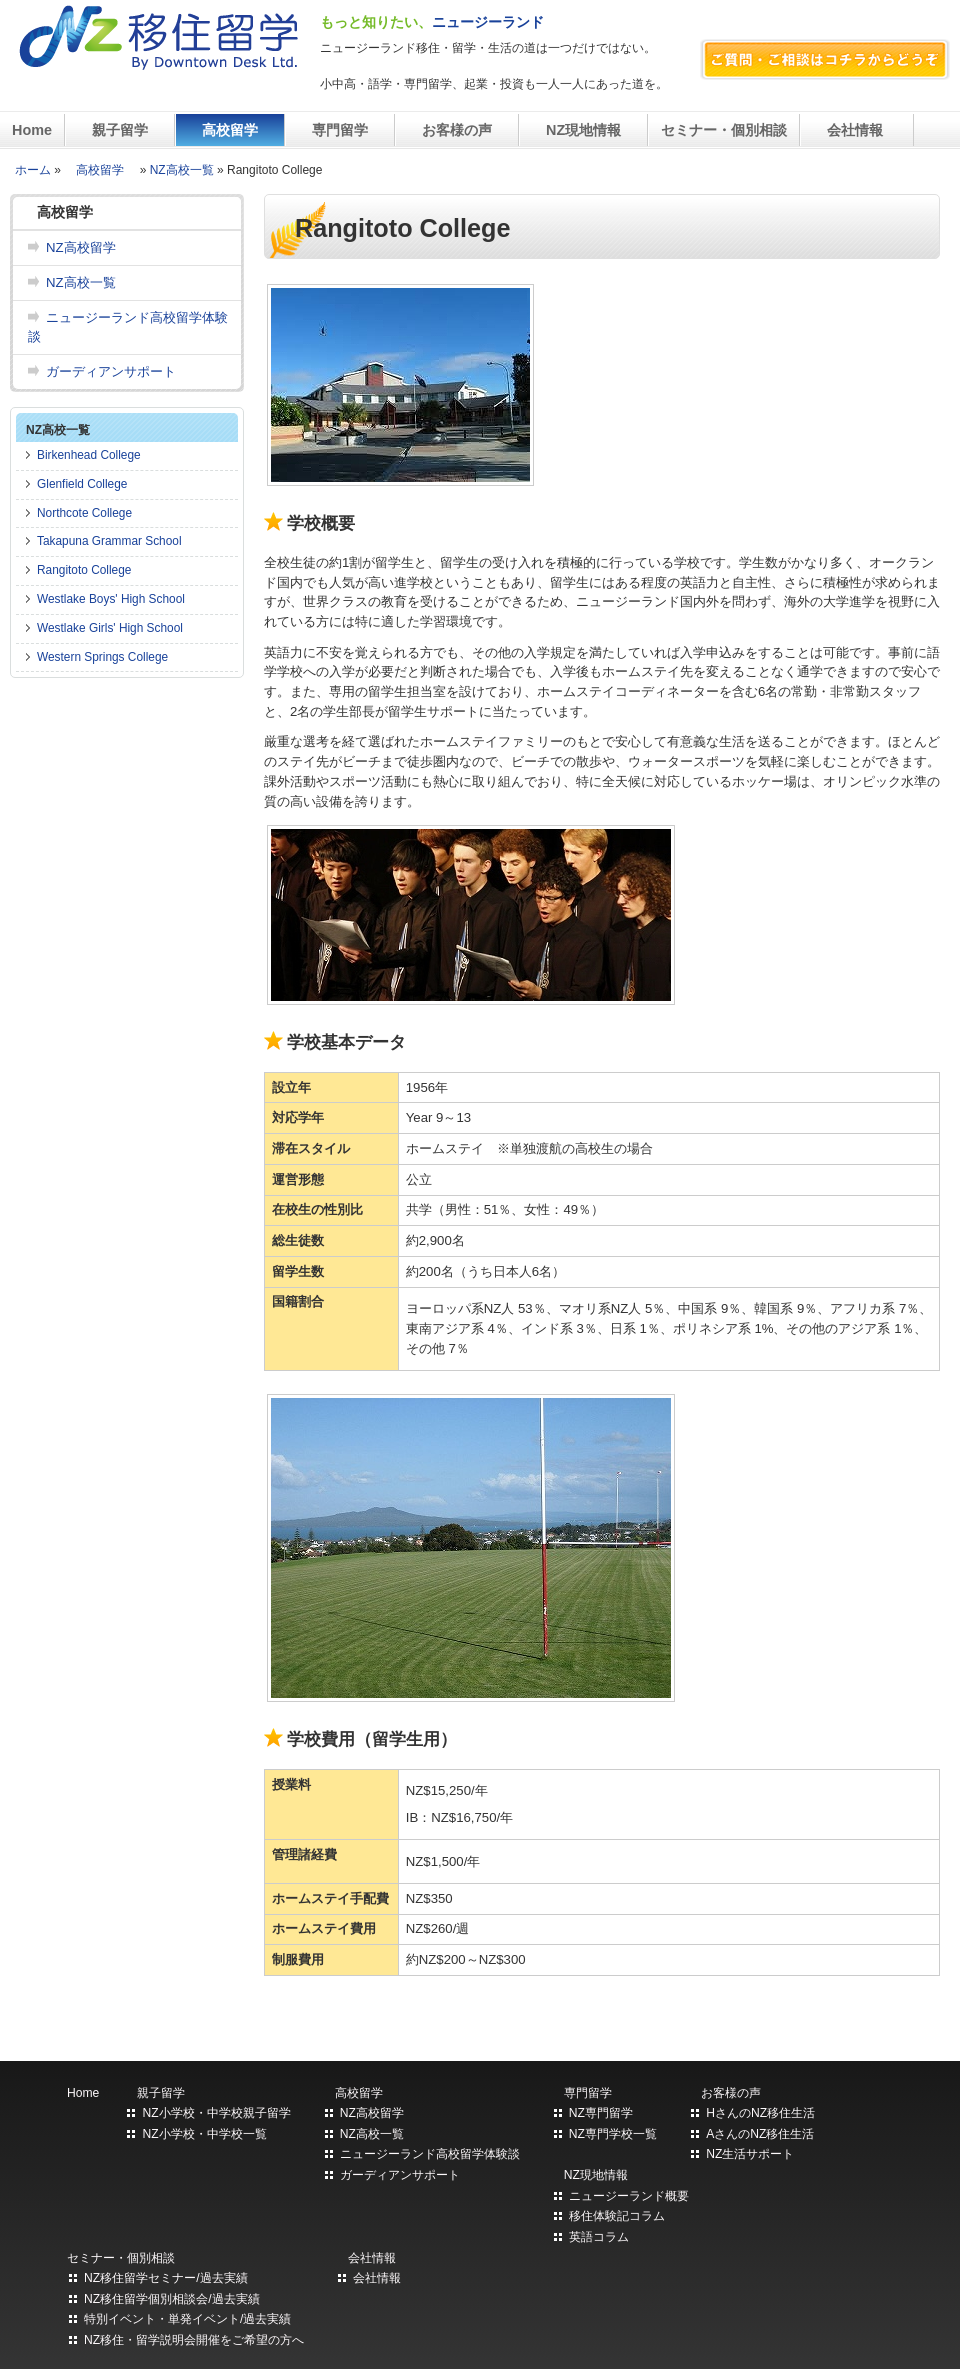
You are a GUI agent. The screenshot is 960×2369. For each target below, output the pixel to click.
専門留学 (340, 130)
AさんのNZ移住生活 (760, 2134)
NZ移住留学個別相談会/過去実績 (172, 2299)
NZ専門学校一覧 (613, 2134)
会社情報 (857, 130)
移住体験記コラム (617, 2216)
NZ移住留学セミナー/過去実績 (166, 2278)
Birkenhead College (89, 455)
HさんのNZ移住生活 (760, 2113)
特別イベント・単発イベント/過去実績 (187, 2319)
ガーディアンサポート (111, 371)
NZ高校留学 (81, 247)
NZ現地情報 (583, 130)
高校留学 (230, 130)
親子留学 (120, 130)
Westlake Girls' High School (110, 628)
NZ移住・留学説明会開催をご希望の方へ (194, 2340)
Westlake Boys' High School (111, 599)
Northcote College (84, 513)
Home (32, 130)
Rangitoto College (84, 570)
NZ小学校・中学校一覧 (204, 2134)
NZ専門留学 (601, 2113)
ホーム (33, 170)
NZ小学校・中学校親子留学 (216, 2113)
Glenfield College (82, 484)
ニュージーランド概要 (629, 2196)
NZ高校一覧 (182, 170)
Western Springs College (102, 657)
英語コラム (599, 2237)
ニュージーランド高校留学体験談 (128, 327)
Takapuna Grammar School (109, 541)
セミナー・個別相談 (724, 130)
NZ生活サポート (750, 2154)
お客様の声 (457, 130)
